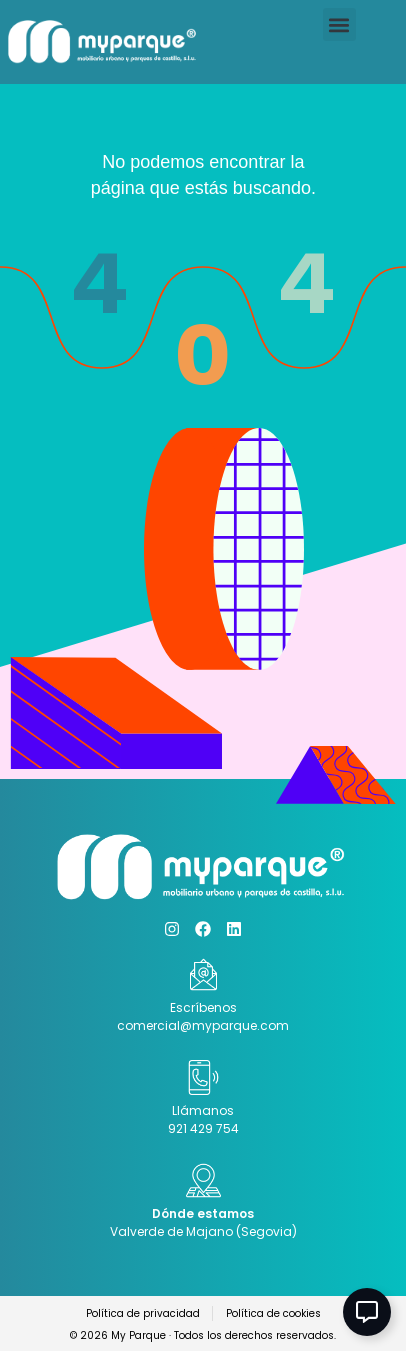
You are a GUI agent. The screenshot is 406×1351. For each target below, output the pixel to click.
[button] (339, 24)
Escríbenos (203, 1007)
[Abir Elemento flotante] (367, 1312)
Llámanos (203, 1110)
